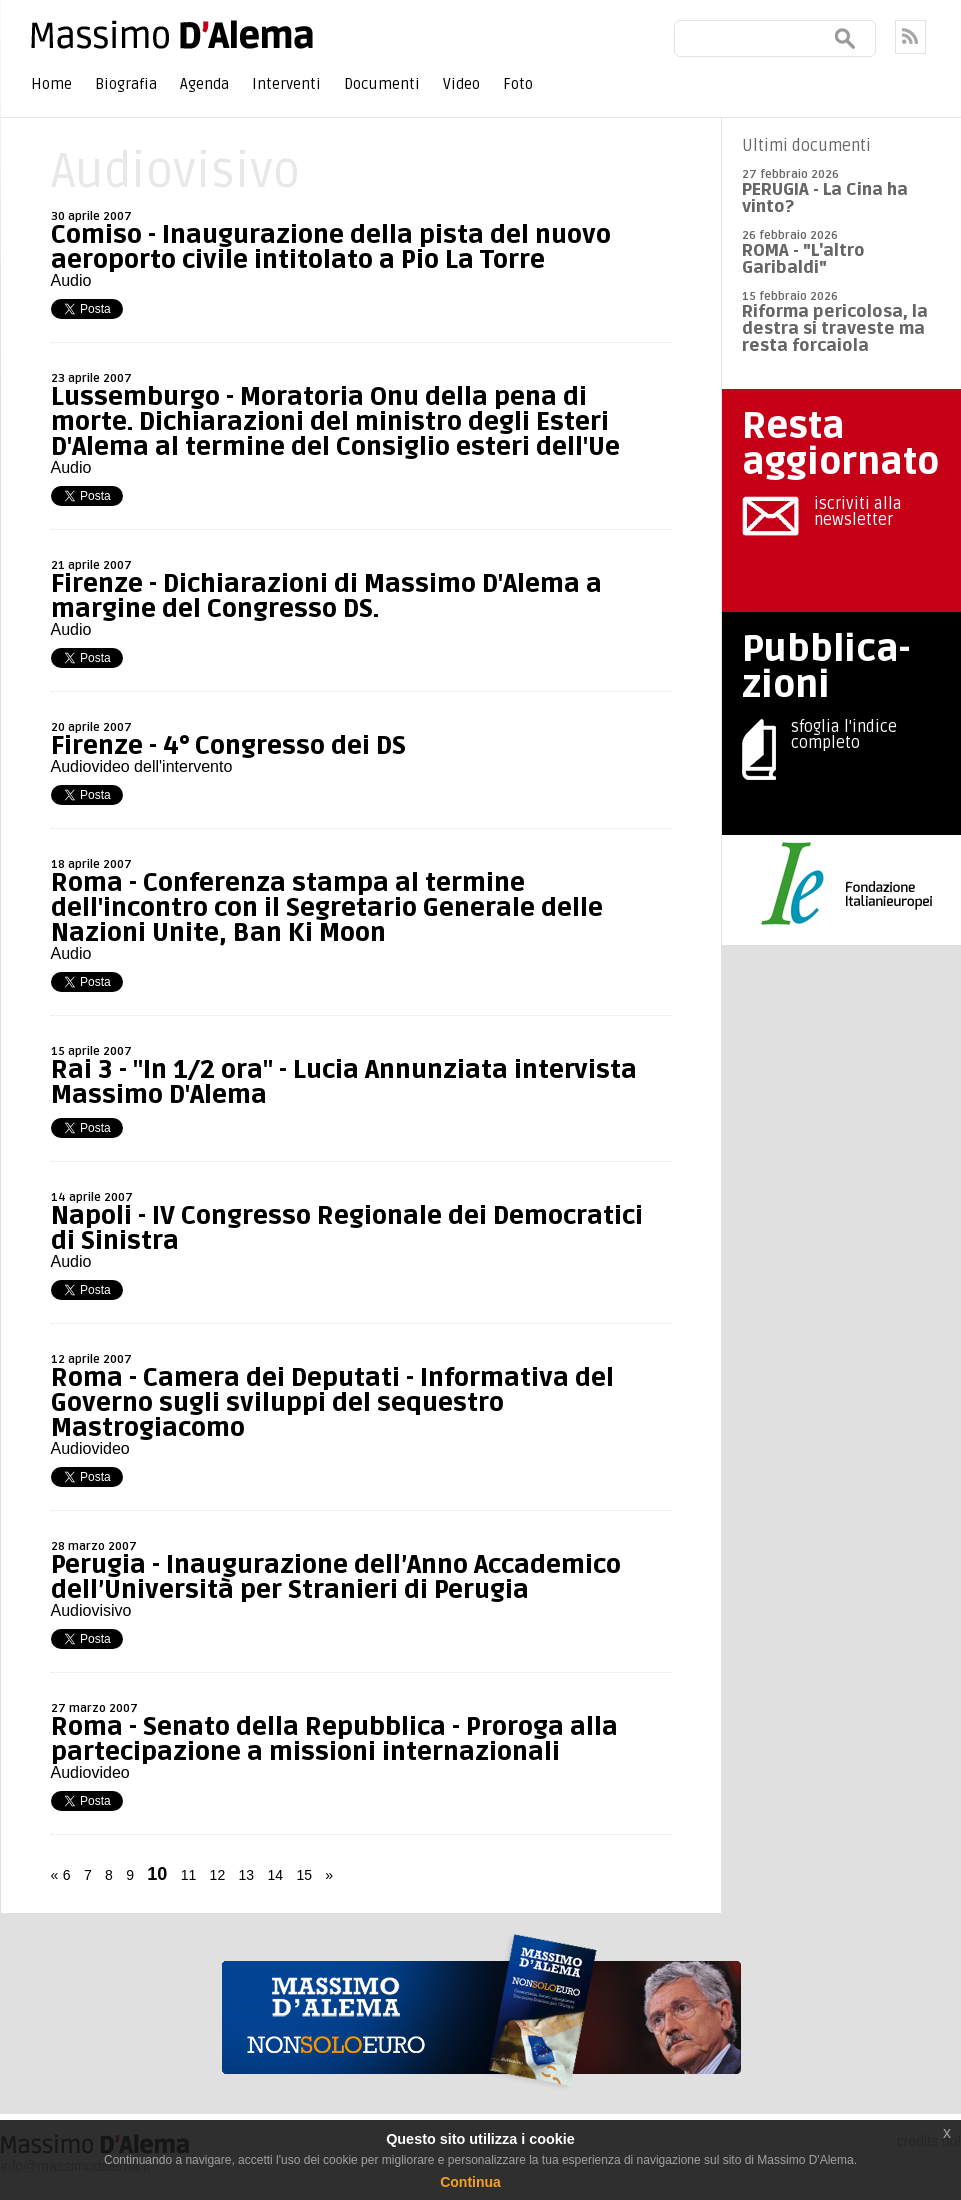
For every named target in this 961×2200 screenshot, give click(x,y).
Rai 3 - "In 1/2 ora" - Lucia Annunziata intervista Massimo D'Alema (344, 1082)
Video (461, 84)
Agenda (204, 84)
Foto (518, 84)
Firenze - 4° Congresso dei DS (228, 746)
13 (247, 1875)
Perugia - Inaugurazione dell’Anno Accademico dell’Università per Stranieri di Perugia (336, 1577)
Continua (470, 2182)
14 (275, 1875)
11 (189, 1875)
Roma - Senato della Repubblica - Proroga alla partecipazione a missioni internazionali (334, 1739)
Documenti (382, 84)
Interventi (286, 84)
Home (51, 84)
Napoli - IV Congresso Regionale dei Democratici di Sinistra (347, 1228)
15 (304, 1875)
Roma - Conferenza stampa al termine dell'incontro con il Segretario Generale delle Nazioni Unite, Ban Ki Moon (327, 908)
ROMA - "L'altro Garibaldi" (803, 259)
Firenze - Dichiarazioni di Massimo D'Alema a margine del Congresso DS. (326, 596)
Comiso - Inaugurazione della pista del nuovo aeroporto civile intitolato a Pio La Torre (331, 247)
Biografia (126, 84)
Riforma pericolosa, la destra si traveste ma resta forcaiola (835, 328)
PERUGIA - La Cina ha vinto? (825, 198)
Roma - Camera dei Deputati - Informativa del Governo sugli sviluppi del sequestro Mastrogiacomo (332, 1403)
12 (218, 1875)
